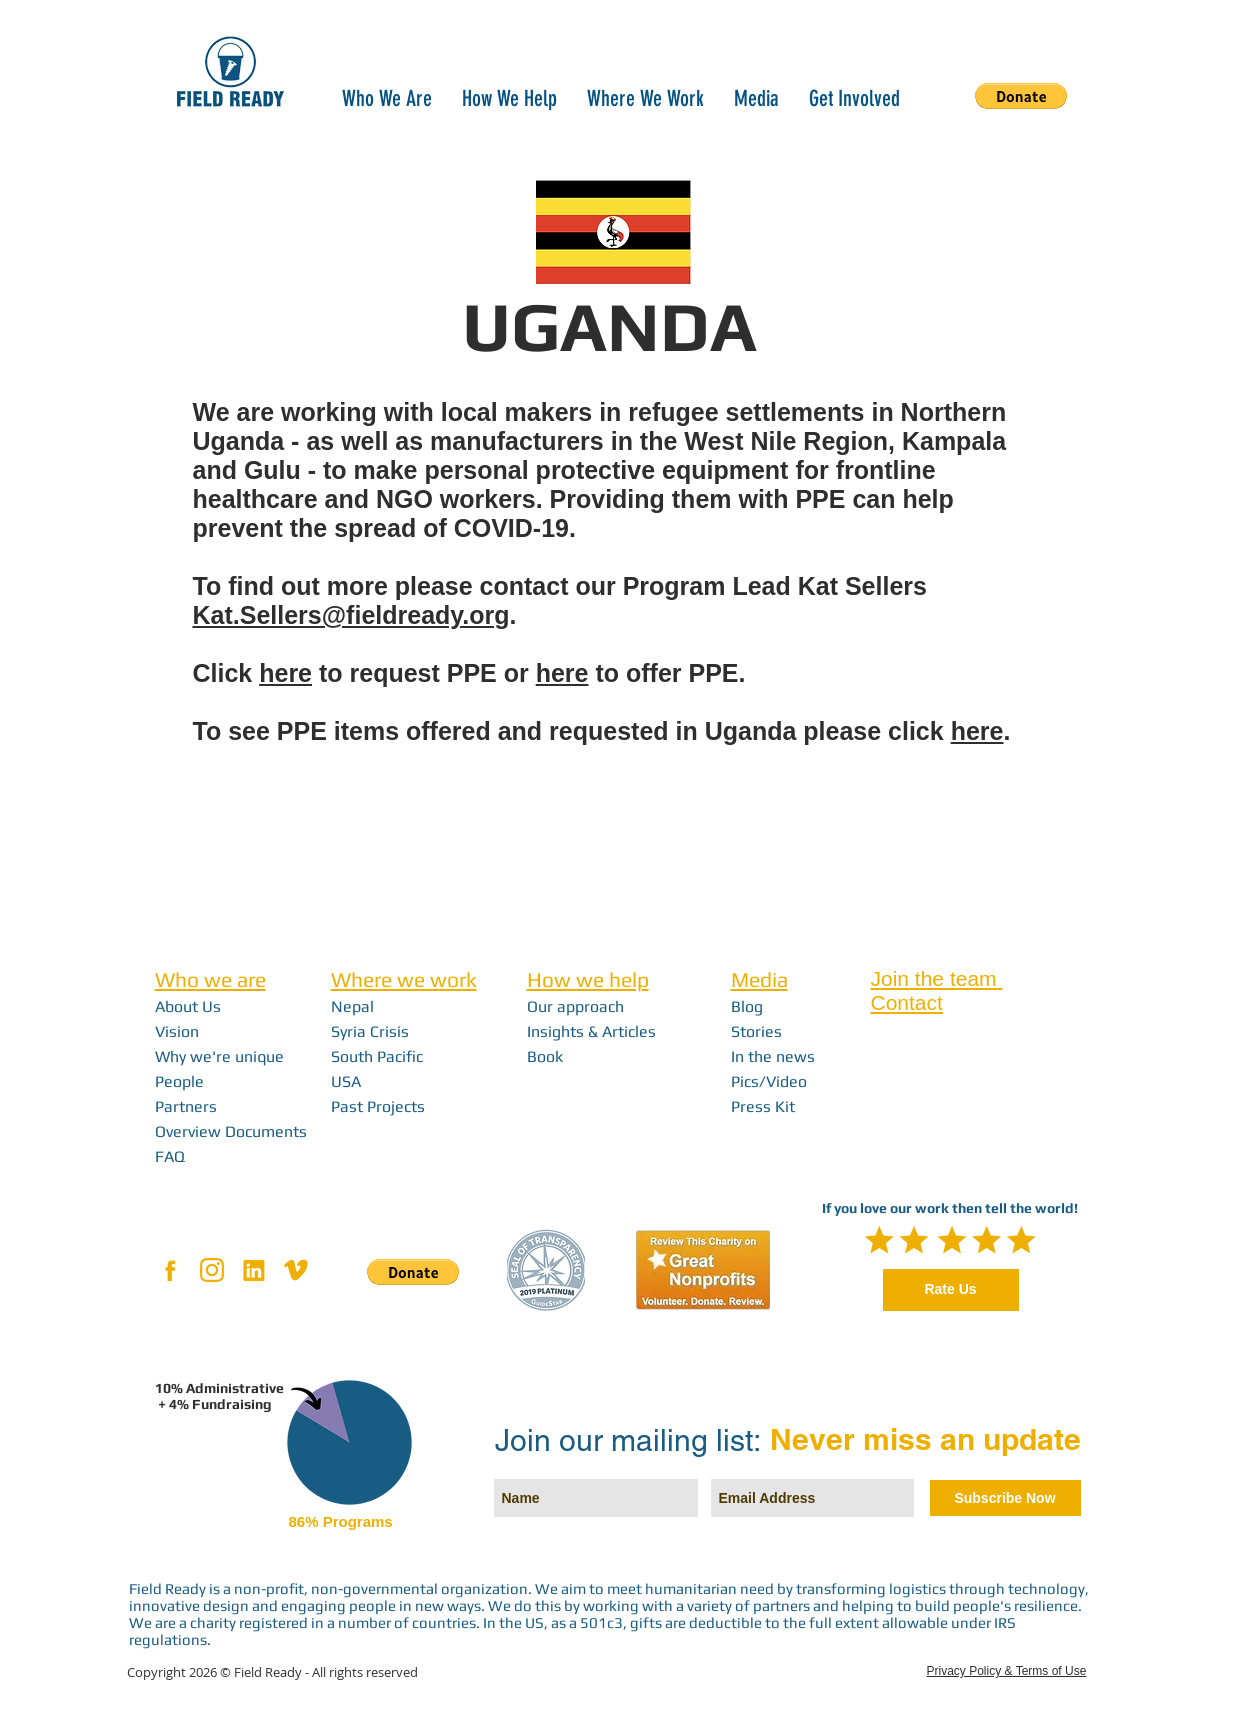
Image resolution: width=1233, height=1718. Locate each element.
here (285, 673)
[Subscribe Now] (1005, 1498)
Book (545, 1056)
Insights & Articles (591, 1031)
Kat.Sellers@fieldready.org (351, 615)
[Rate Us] (951, 1290)
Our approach (575, 1006)
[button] (387, 96)
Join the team (937, 978)
